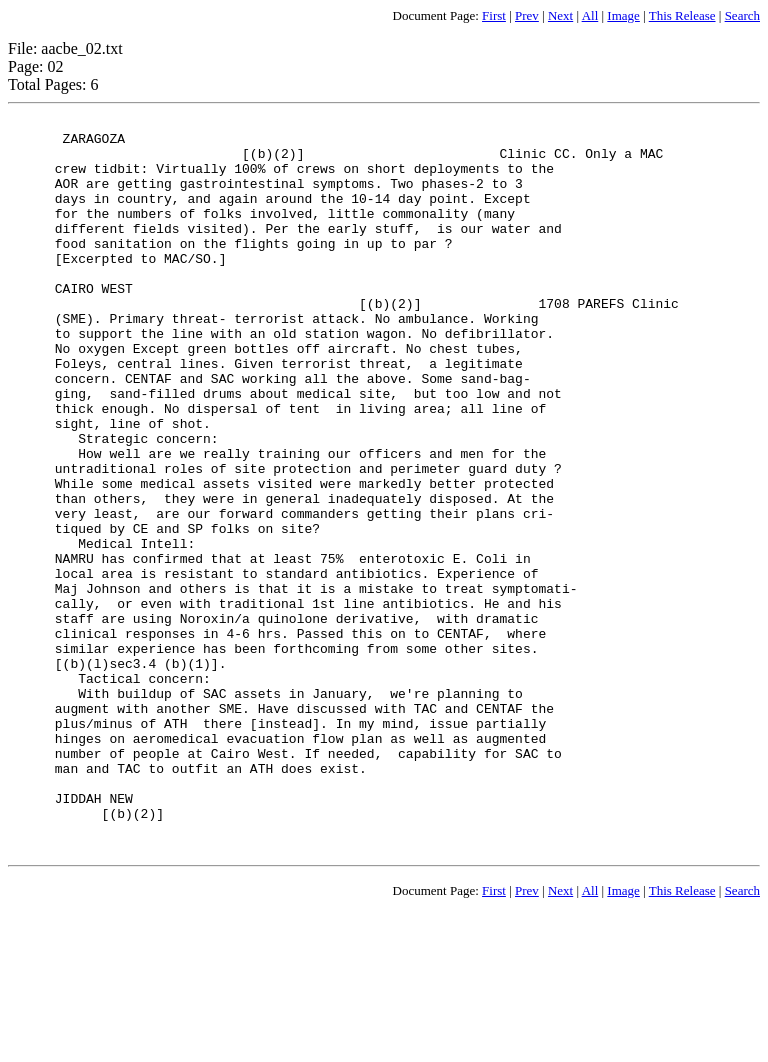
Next (560, 15)
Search (742, 15)
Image (623, 15)
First (494, 15)
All (590, 15)
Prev (527, 15)
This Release (682, 15)
